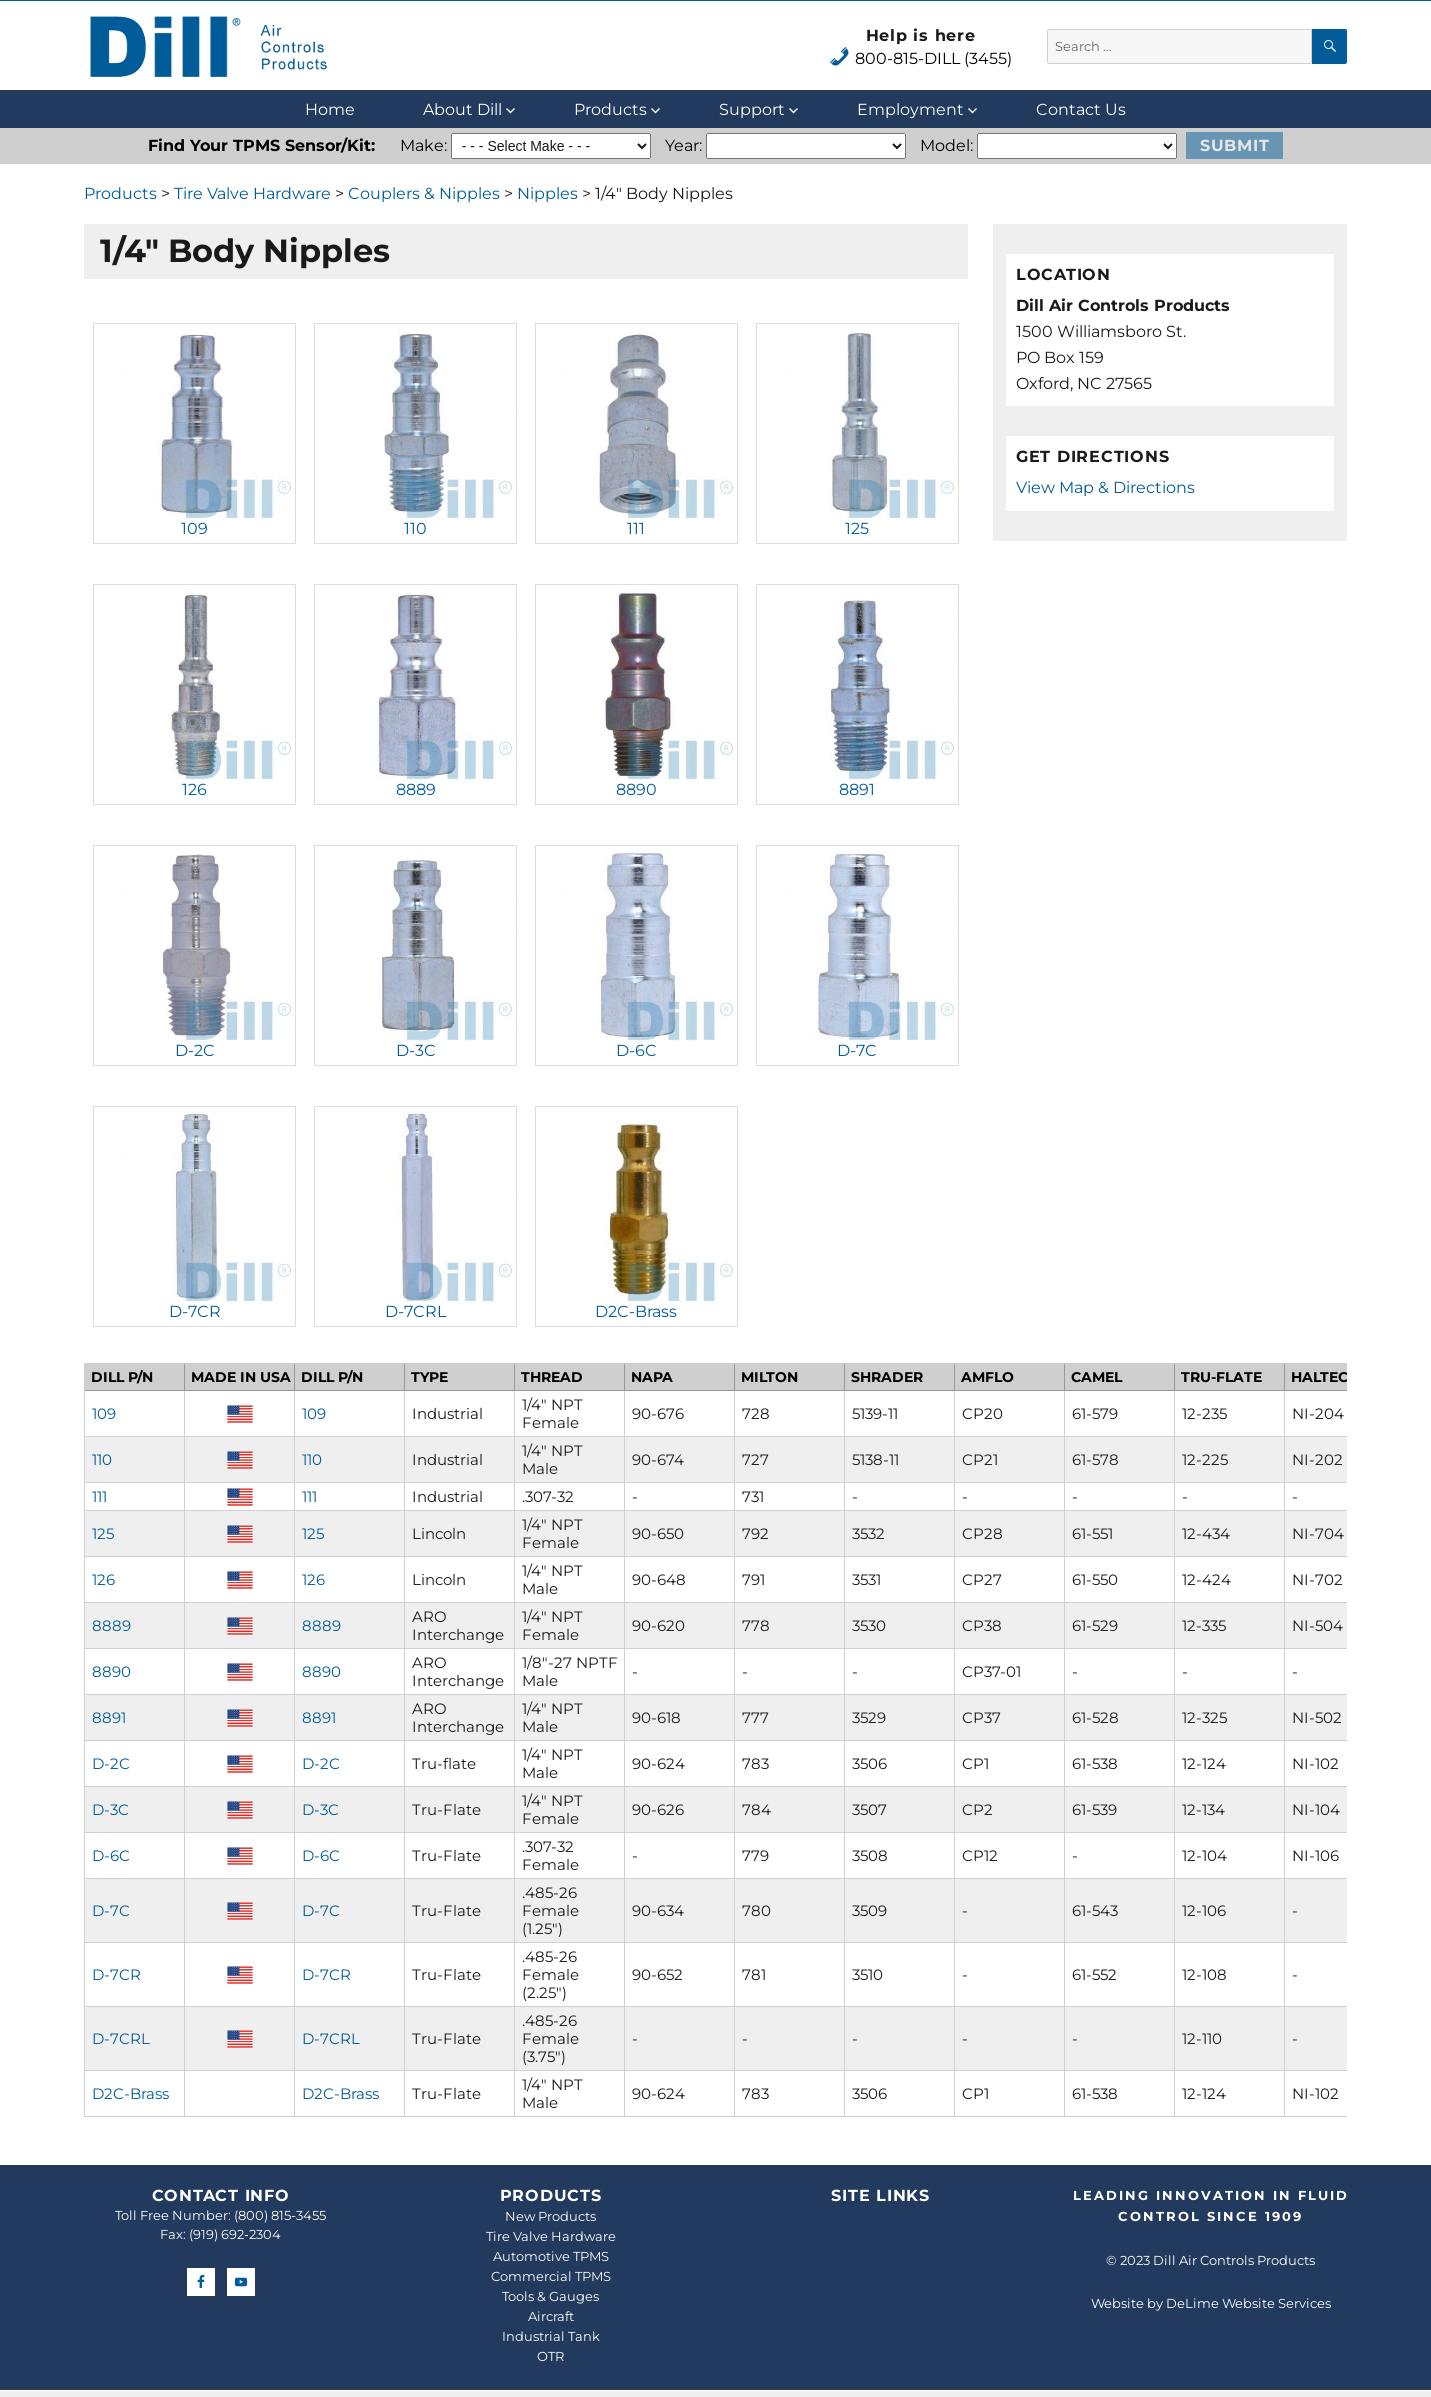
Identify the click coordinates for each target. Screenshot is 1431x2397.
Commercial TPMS (551, 2276)
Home (330, 109)
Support (752, 109)
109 (194, 528)
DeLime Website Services (1248, 2303)
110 (415, 528)
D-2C (195, 1050)
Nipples (547, 193)
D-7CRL (415, 1311)
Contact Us (1081, 109)
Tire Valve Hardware (252, 193)
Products (610, 109)
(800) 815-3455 (280, 2215)
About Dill (462, 109)
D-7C (857, 1050)
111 (636, 528)
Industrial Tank (551, 2336)
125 (857, 528)
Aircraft (551, 2316)
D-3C (416, 1050)
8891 (857, 789)
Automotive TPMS (551, 2256)
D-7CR (195, 1311)
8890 (636, 789)
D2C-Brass (636, 1311)
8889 (416, 789)
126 (194, 789)
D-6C (636, 1050)
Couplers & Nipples (424, 193)
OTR (550, 2356)
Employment (910, 109)
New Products (550, 2216)
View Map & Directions (1105, 487)
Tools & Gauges (550, 2296)
